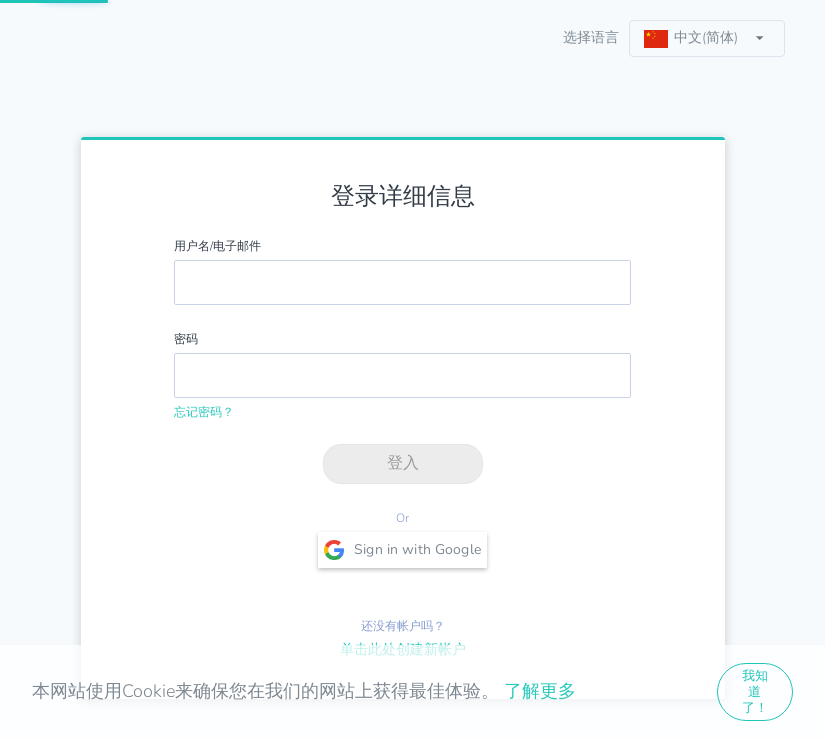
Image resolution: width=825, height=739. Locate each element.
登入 (403, 463)
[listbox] (707, 38)
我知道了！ (755, 692)
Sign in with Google (402, 550)
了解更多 (540, 691)
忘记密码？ (204, 412)
